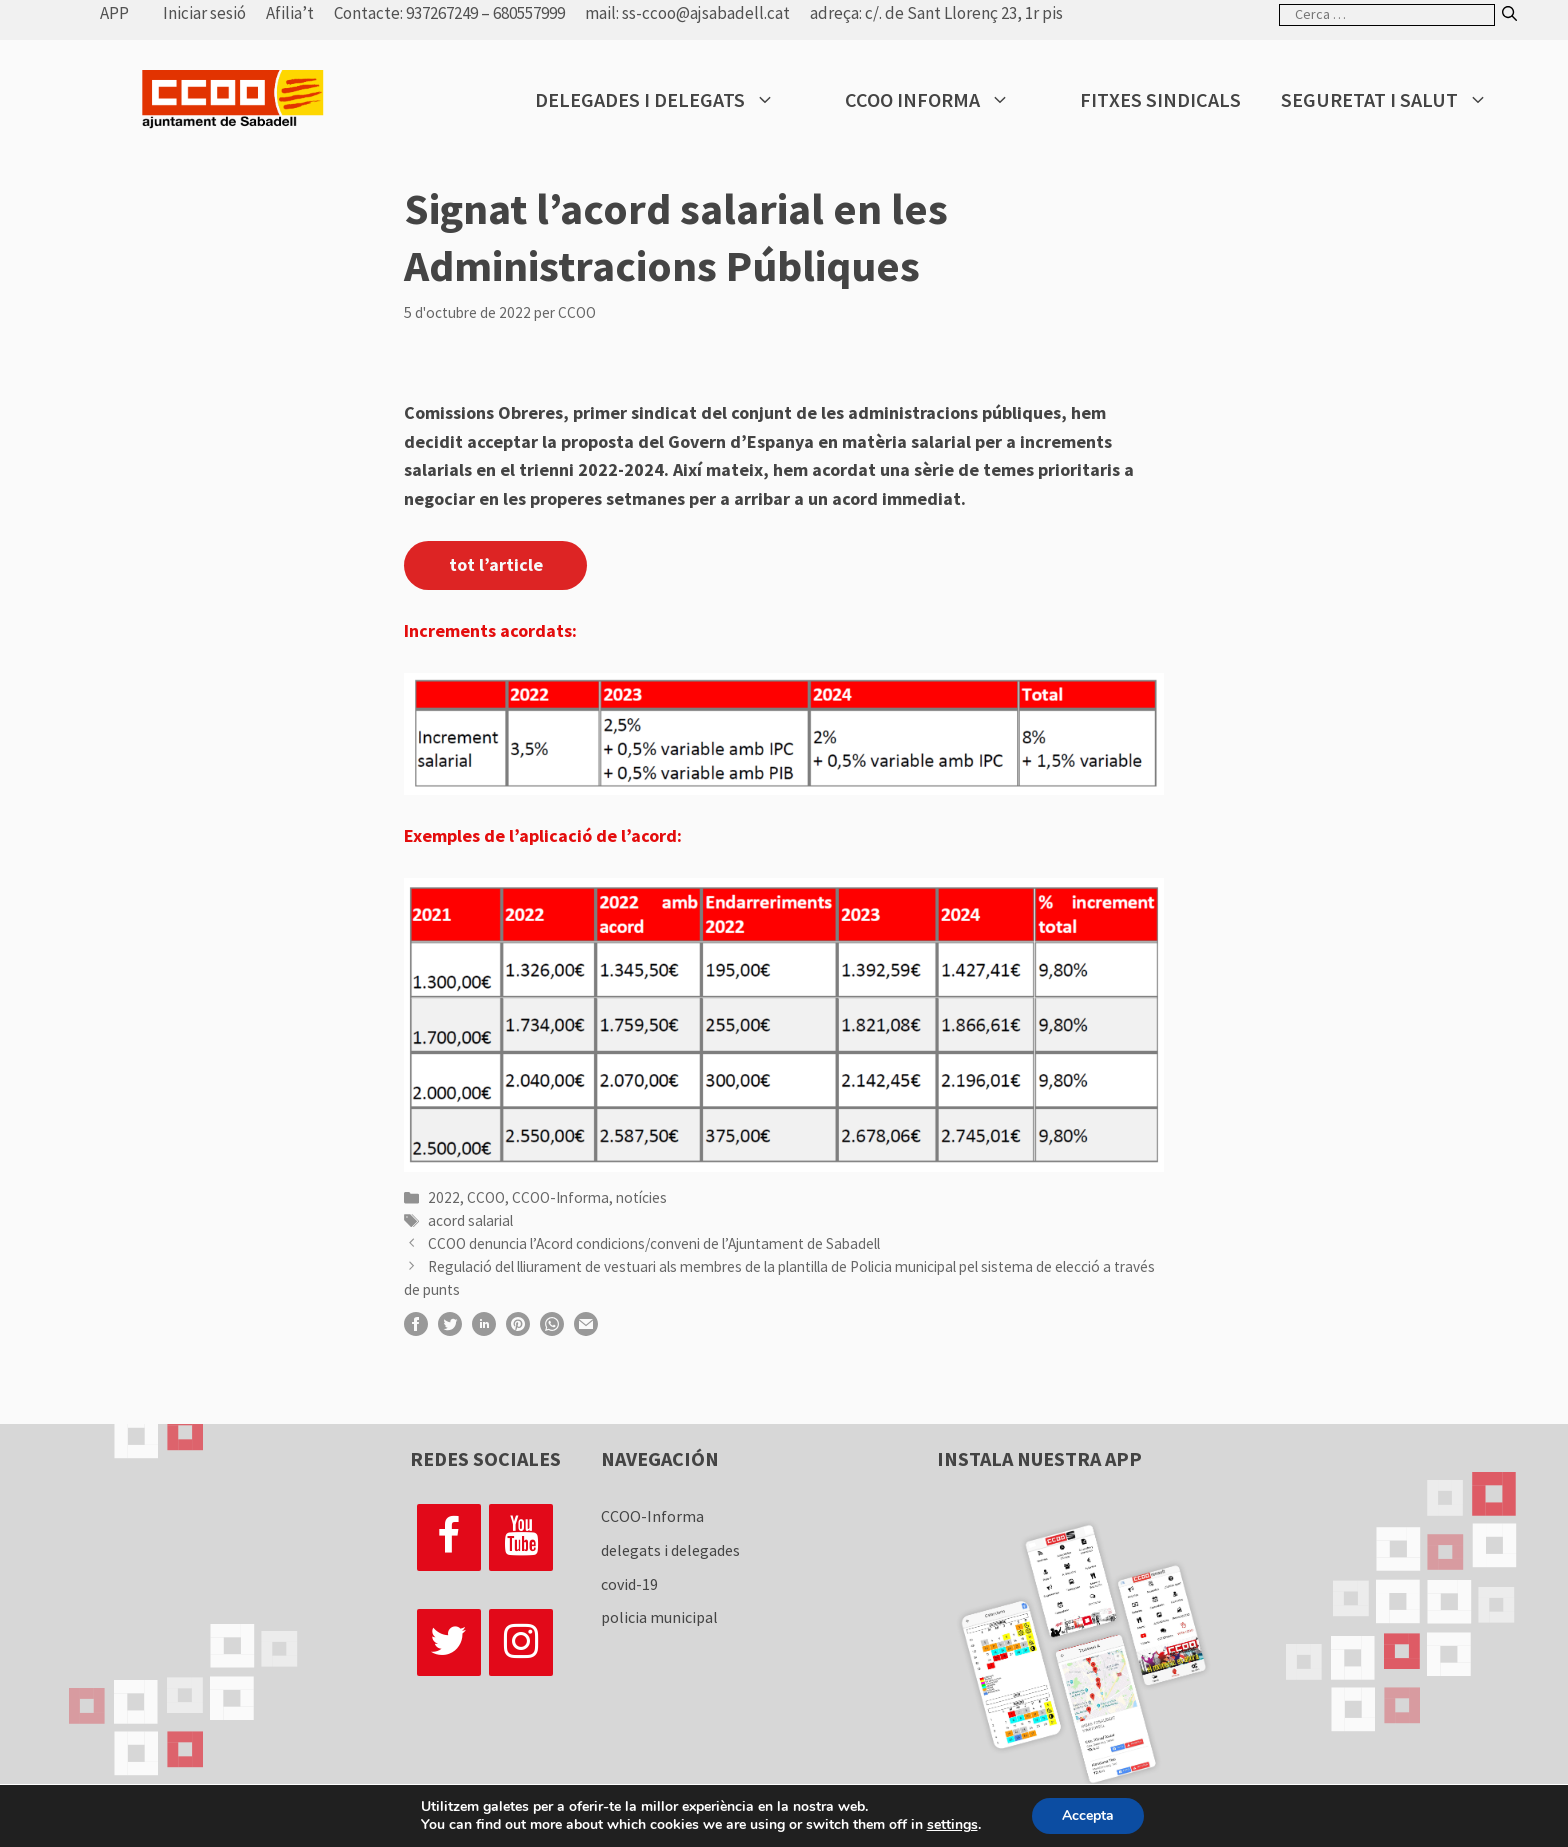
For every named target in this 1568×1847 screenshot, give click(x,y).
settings (951, 1825)
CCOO (486, 1197)
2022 (444, 1197)
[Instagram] (521, 1642)
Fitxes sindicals (1160, 99)
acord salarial (470, 1220)
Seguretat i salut (1399, 100)
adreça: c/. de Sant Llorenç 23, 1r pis (936, 13)
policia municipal (659, 1617)
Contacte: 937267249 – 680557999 (449, 13)
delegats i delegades (670, 1550)
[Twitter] (449, 1642)
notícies (641, 1197)
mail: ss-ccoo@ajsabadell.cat (687, 13)
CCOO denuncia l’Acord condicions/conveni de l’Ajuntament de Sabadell (654, 1243)
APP (114, 13)
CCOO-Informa (560, 1197)
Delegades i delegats (670, 100)
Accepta (1088, 1815)
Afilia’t (290, 13)
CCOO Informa (942, 100)
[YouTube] (521, 1537)
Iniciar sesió (204, 13)
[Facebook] (449, 1537)
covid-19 (629, 1584)
